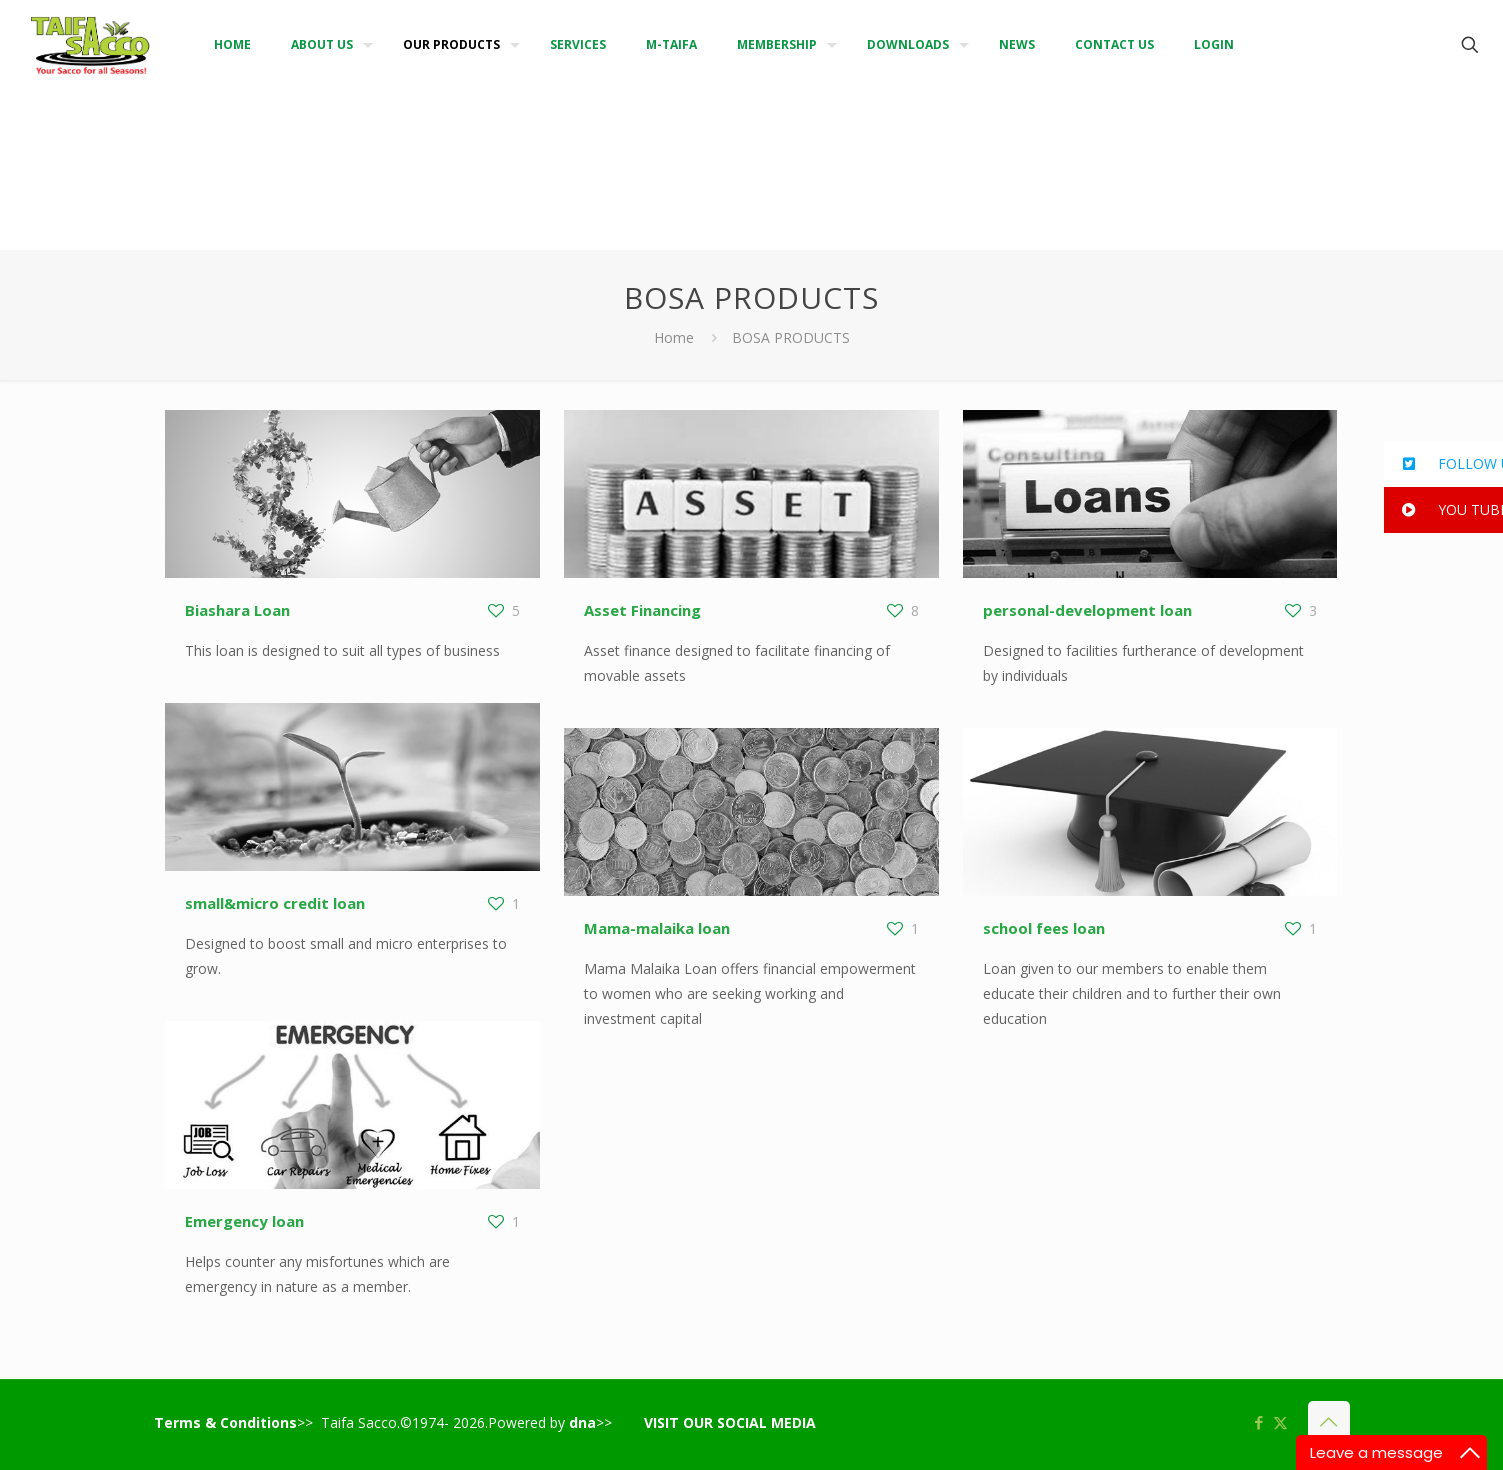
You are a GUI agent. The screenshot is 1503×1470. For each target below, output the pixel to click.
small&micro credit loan (275, 903)
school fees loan (1044, 928)
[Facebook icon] (1259, 1422)
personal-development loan (1087, 610)
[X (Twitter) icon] (1280, 1422)
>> (590, 1422)
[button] (1443, 464)
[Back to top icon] (1329, 1422)
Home (674, 337)
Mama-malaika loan (657, 928)
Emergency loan (244, 1221)
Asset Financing (642, 610)
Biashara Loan (237, 610)
